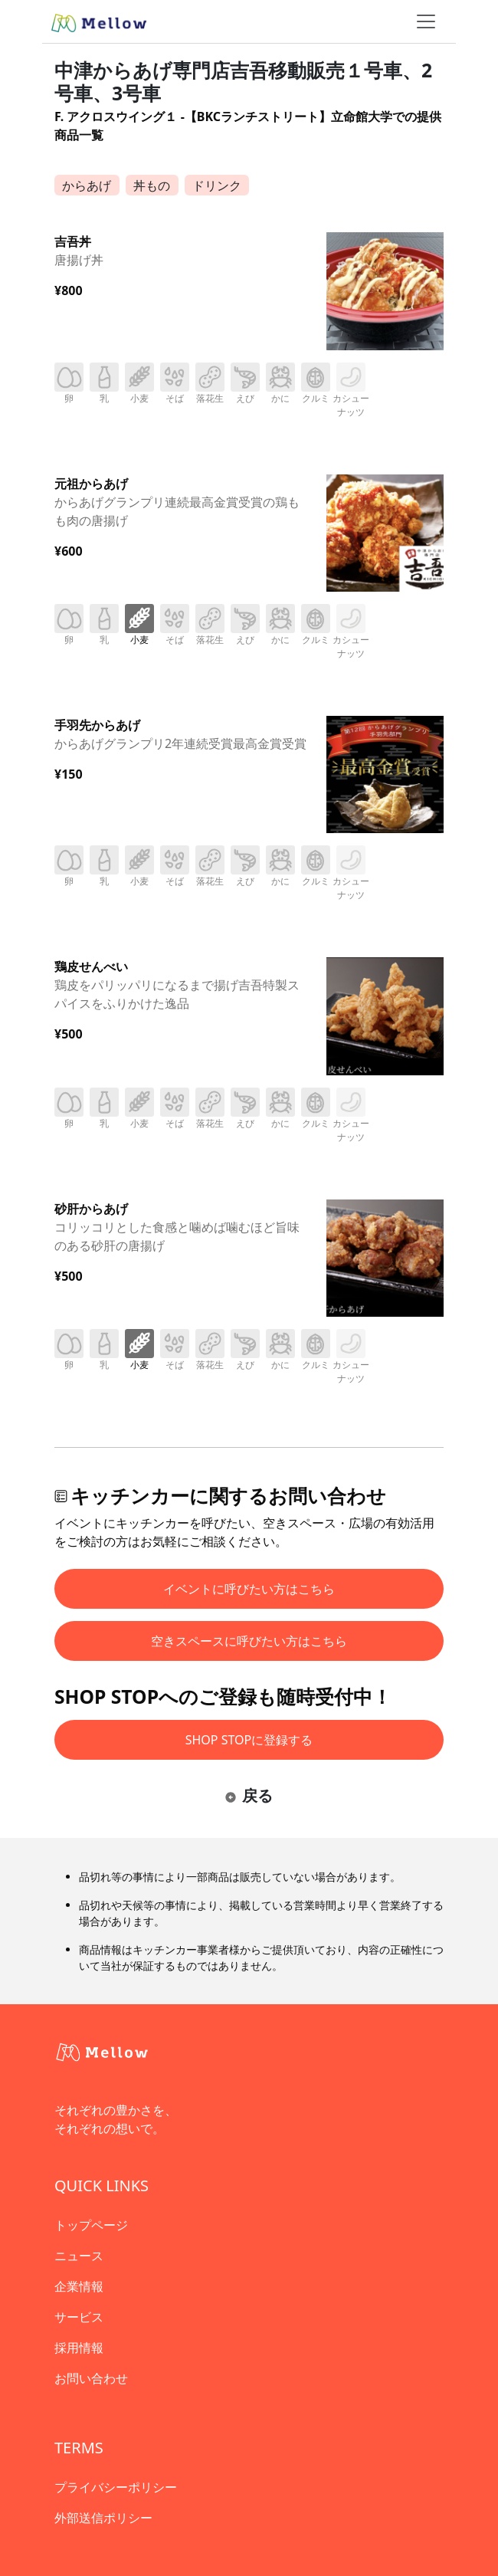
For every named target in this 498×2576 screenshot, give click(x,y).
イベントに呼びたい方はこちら (249, 1588)
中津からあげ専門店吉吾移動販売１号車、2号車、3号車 (243, 81)
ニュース (78, 2255)
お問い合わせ (91, 2378)
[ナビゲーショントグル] (426, 21)
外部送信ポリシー (103, 2517)
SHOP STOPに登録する (249, 1739)
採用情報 (78, 2347)
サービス (78, 2317)
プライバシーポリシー (115, 2487)
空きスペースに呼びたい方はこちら (249, 1641)
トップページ (91, 2225)
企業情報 (78, 2286)
